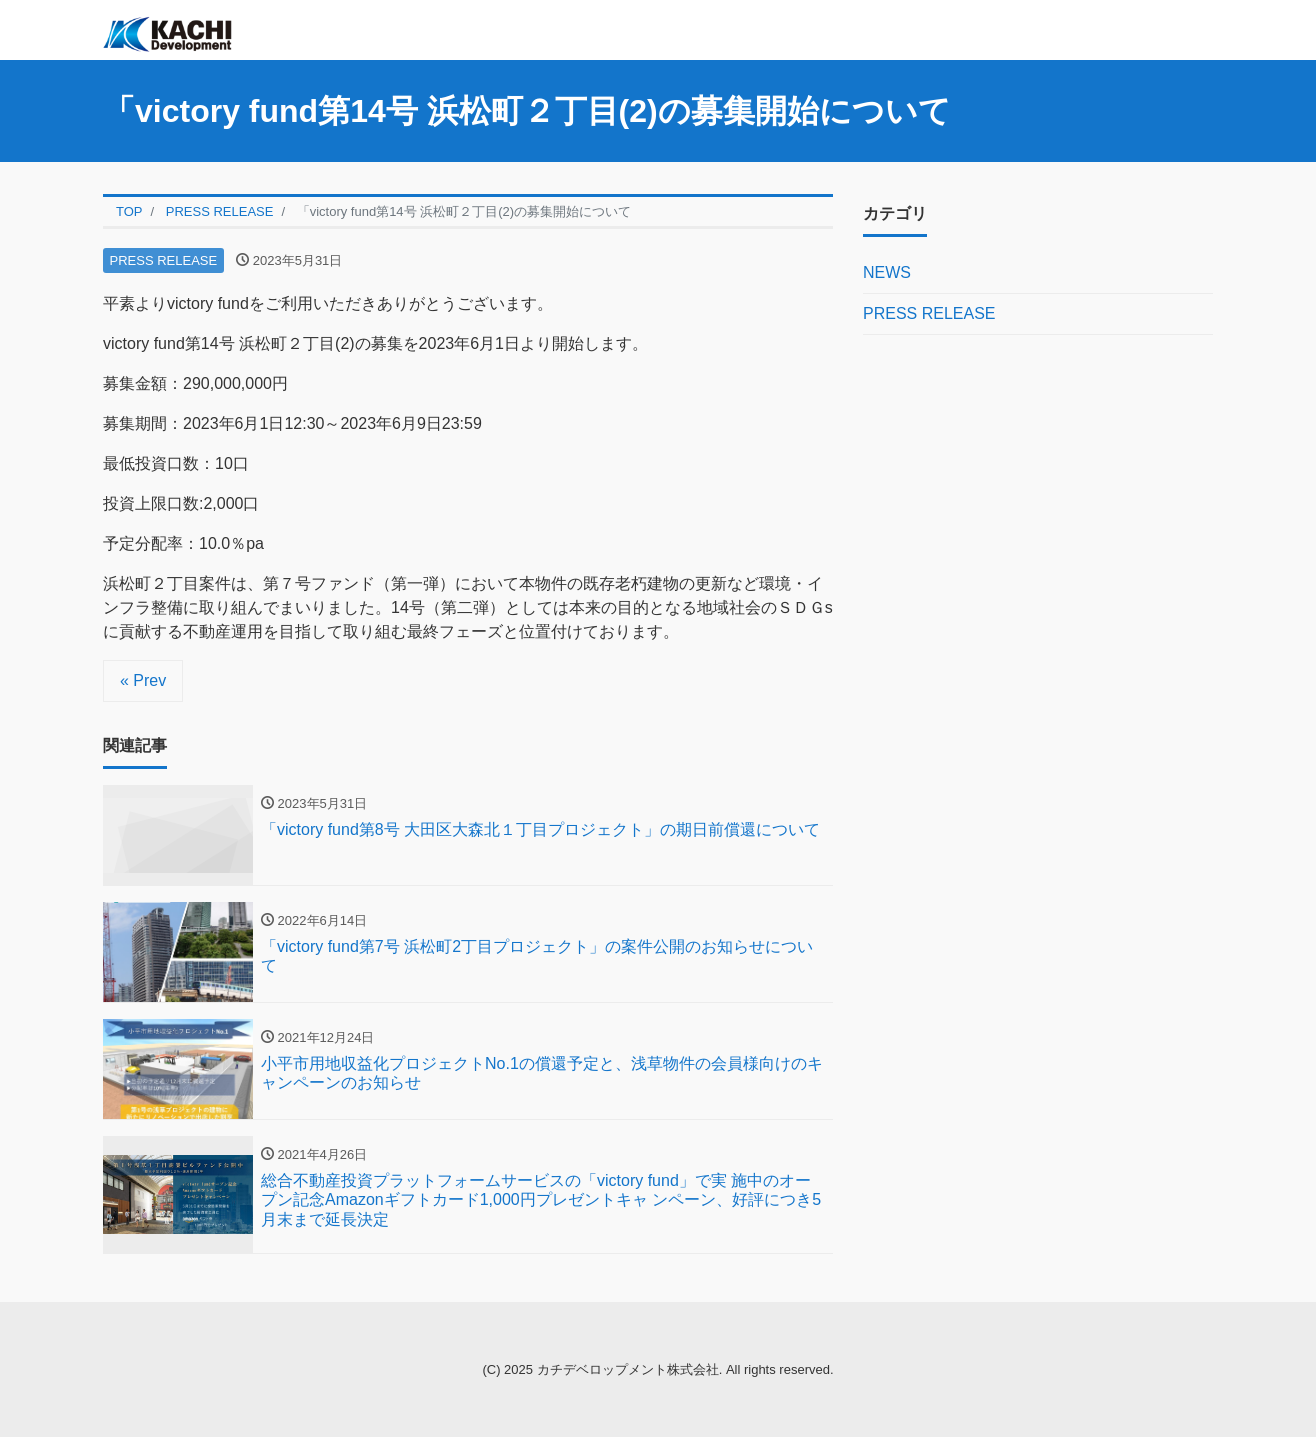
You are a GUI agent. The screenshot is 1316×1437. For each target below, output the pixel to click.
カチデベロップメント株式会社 (628, 1369)
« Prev (143, 680)
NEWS (887, 272)
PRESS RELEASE (164, 260)
